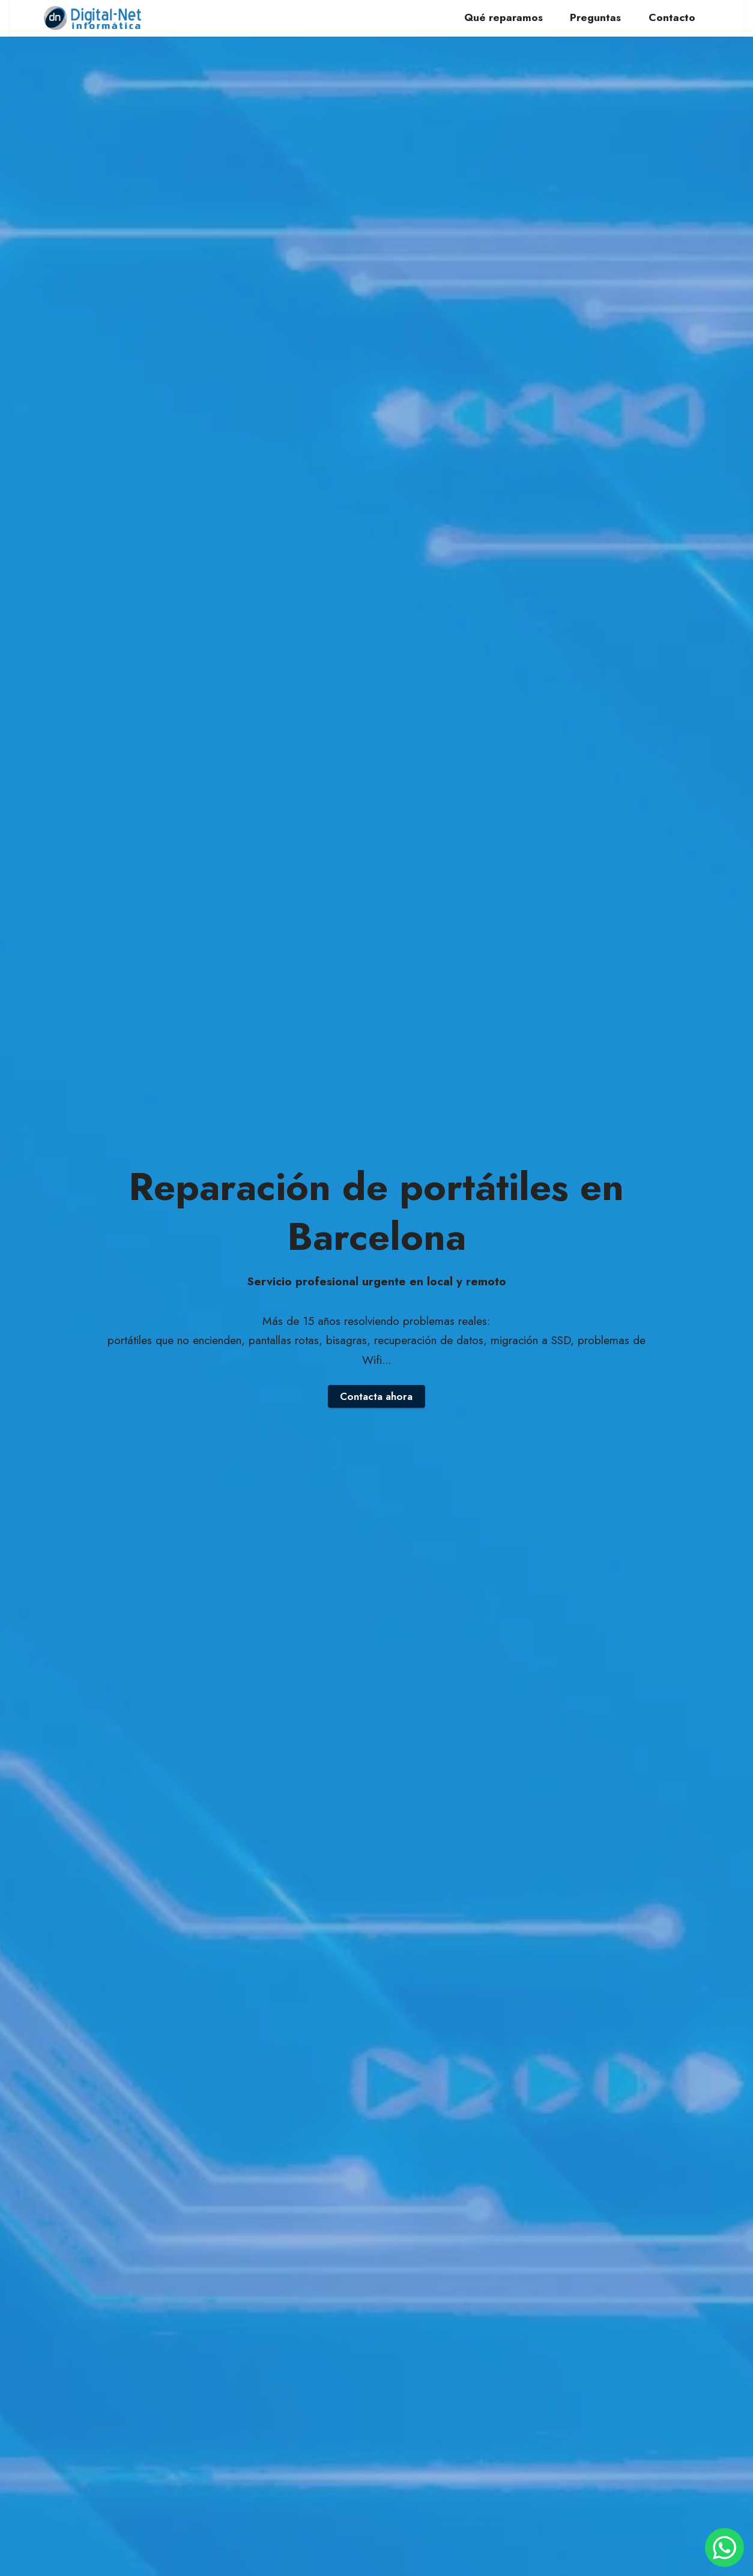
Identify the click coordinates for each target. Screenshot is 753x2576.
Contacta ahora (376, 1396)
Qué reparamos (503, 18)
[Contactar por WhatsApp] (724, 2547)
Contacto (672, 18)
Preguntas (595, 18)
